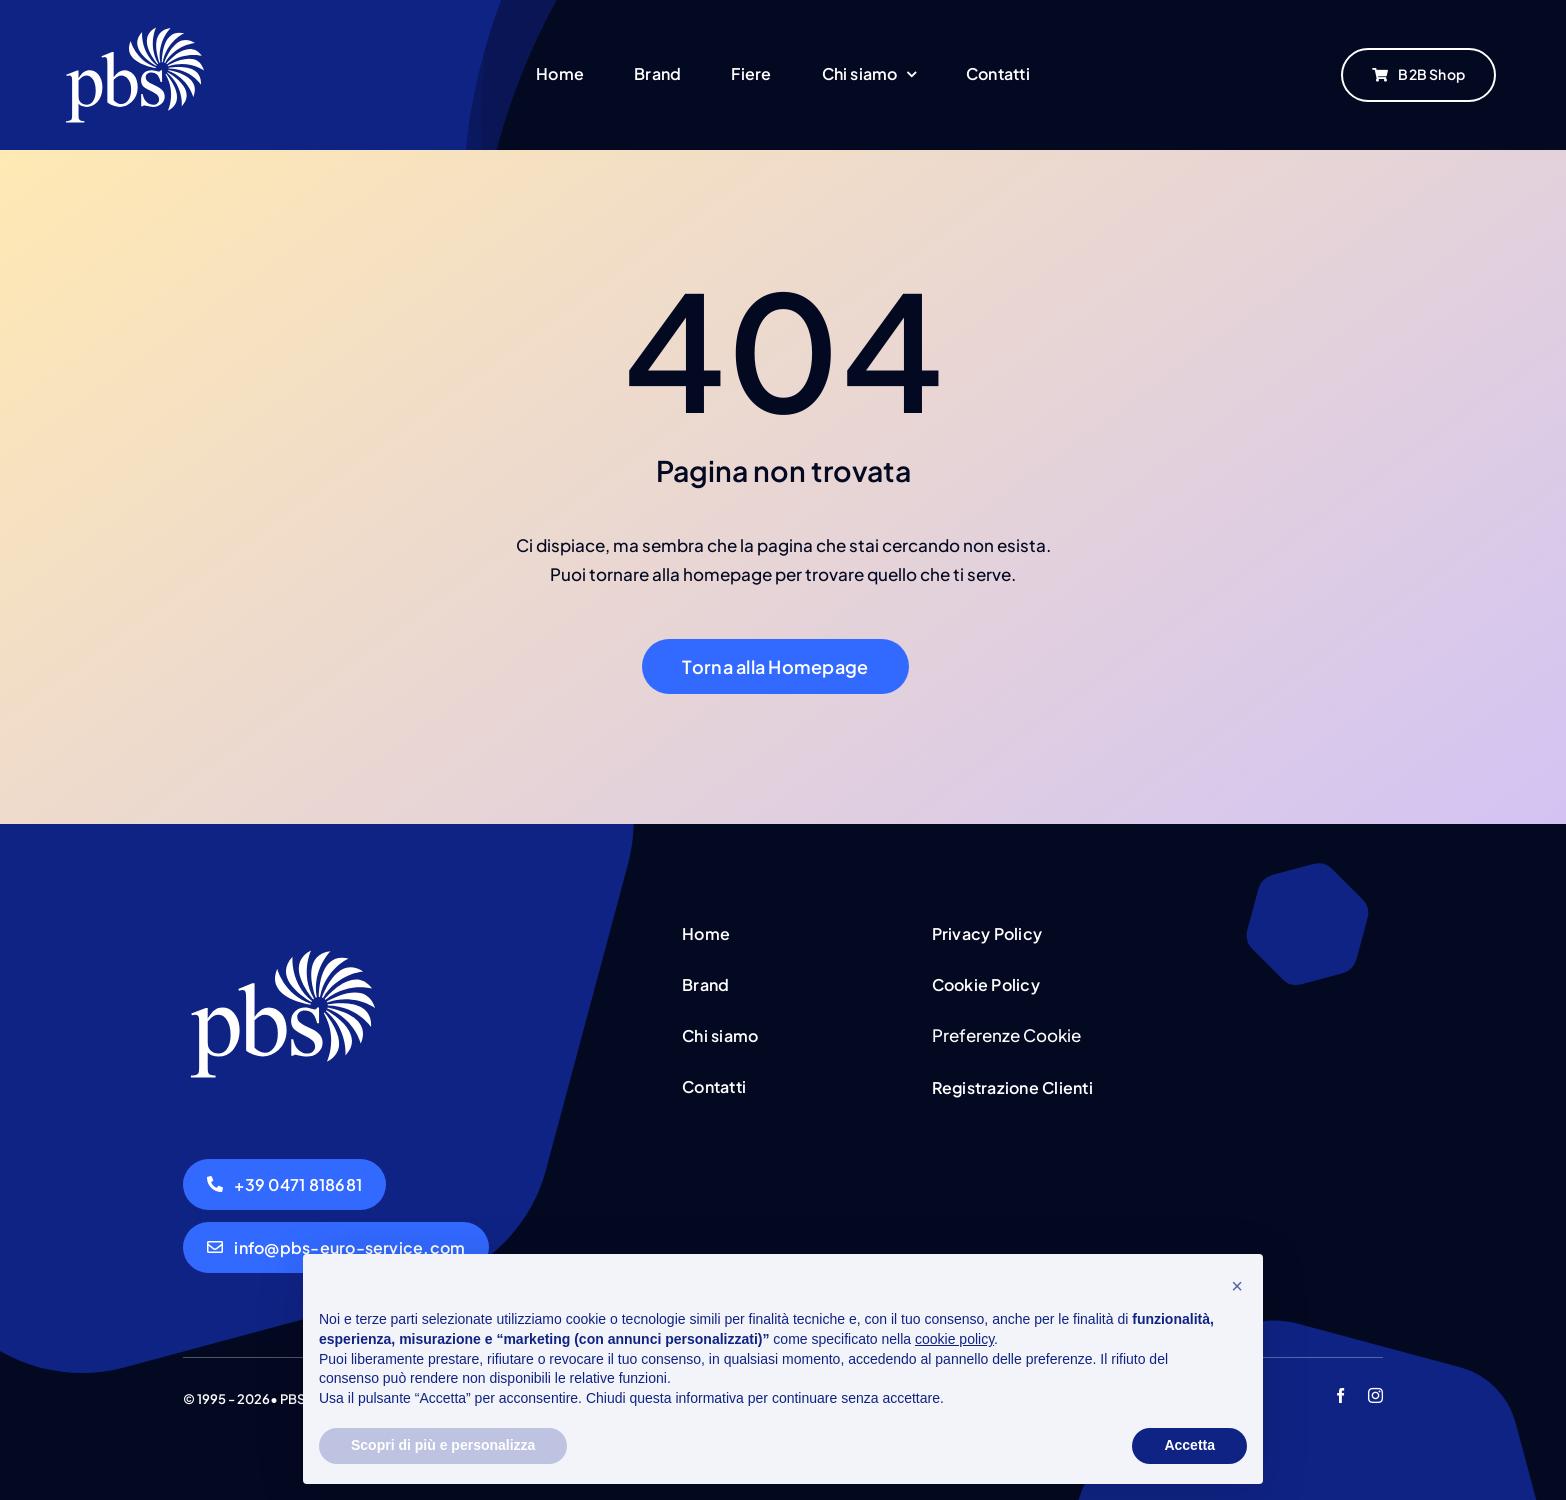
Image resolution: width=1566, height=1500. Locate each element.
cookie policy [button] (954, 1339)
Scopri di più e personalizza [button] (443, 1445)
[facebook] (1340, 1395)
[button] (1237, 1286)
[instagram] (1375, 1395)
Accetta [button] (1189, 1445)
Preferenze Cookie (1006, 1035)
